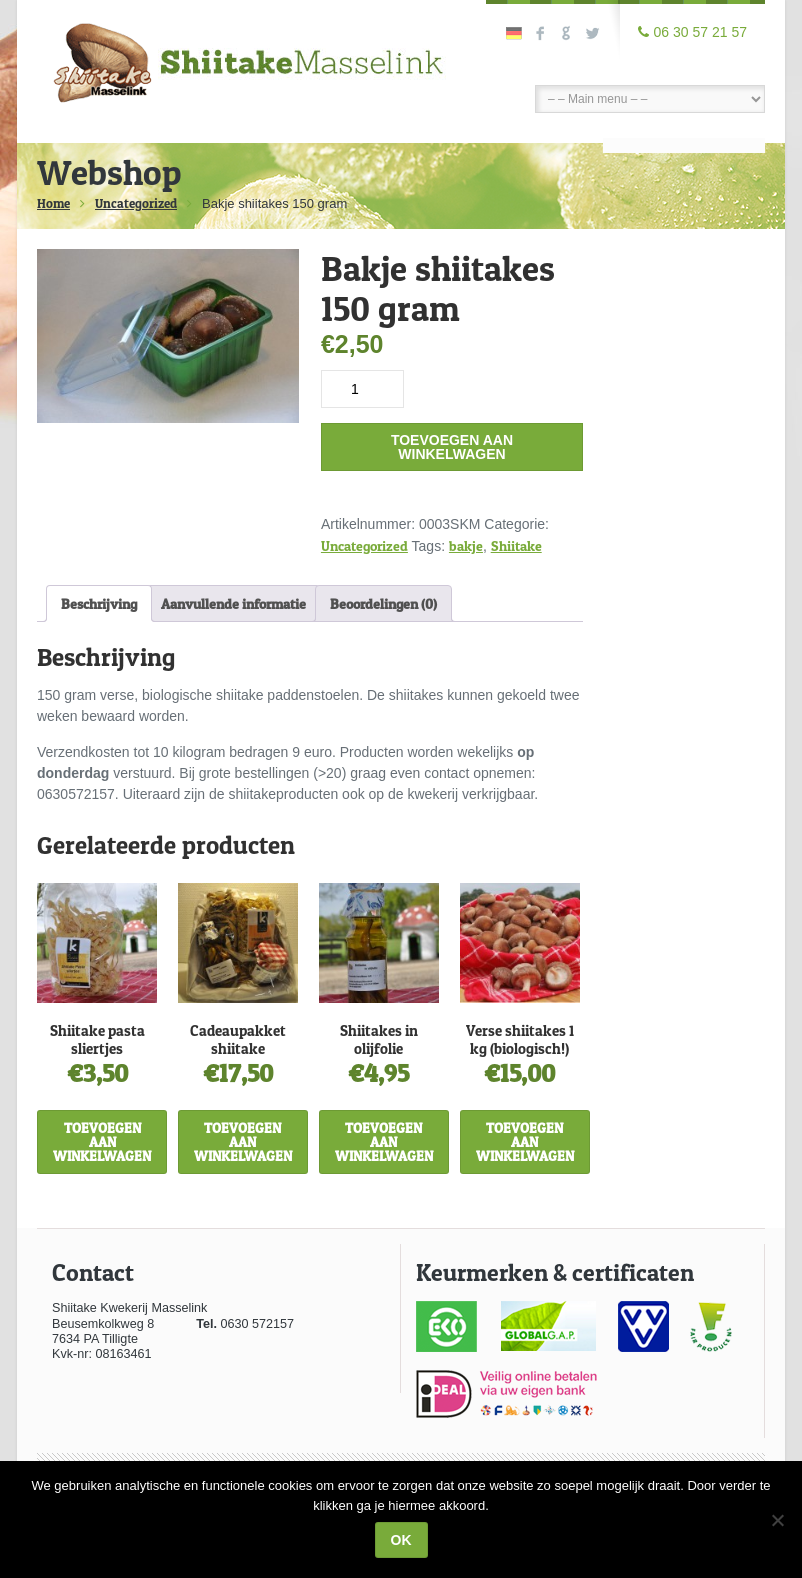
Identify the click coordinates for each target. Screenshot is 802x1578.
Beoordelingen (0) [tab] (383, 603)
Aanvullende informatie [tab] (233, 603)
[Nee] (777, 1520)
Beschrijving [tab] (99, 603)
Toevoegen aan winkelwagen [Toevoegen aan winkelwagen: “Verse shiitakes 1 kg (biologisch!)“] (525, 1141)
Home (53, 203)
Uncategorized (136, 203)
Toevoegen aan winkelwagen (452, 447)
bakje (466, 545)
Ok (401, 1540)
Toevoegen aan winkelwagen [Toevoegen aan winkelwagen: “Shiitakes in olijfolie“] (384, 1141)
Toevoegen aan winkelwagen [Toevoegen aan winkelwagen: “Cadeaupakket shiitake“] (243, 1141)
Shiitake (516, 545)
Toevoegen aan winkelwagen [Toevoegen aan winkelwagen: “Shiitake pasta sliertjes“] (102, 1141)
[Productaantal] (362, 389)
